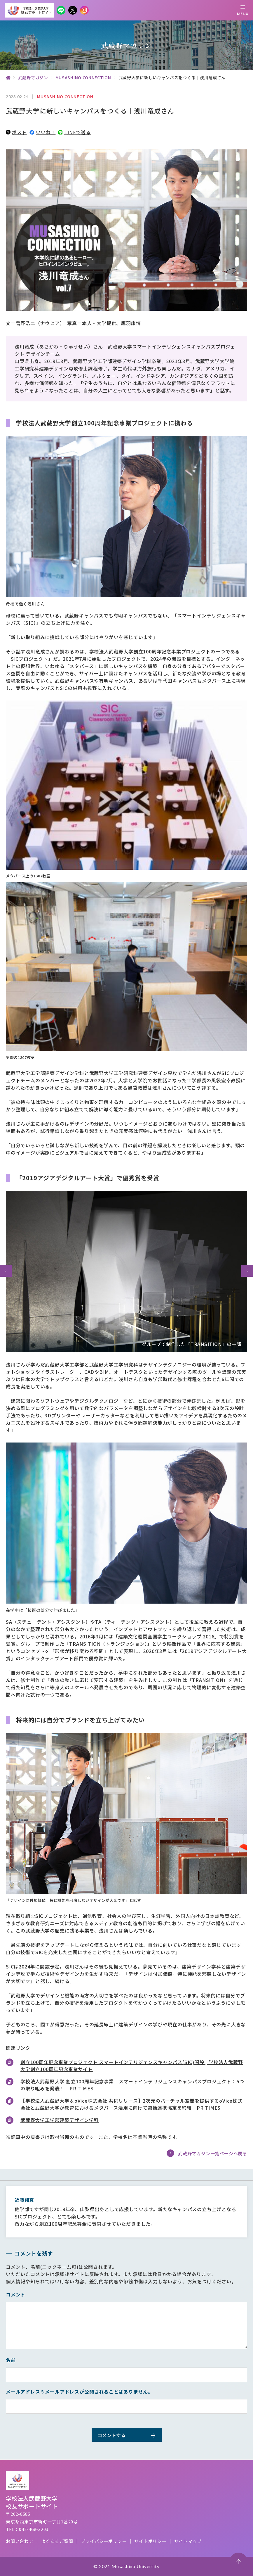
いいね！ (42, 132)
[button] (6, 1271)
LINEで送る (74, 132)
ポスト (16, 132)
